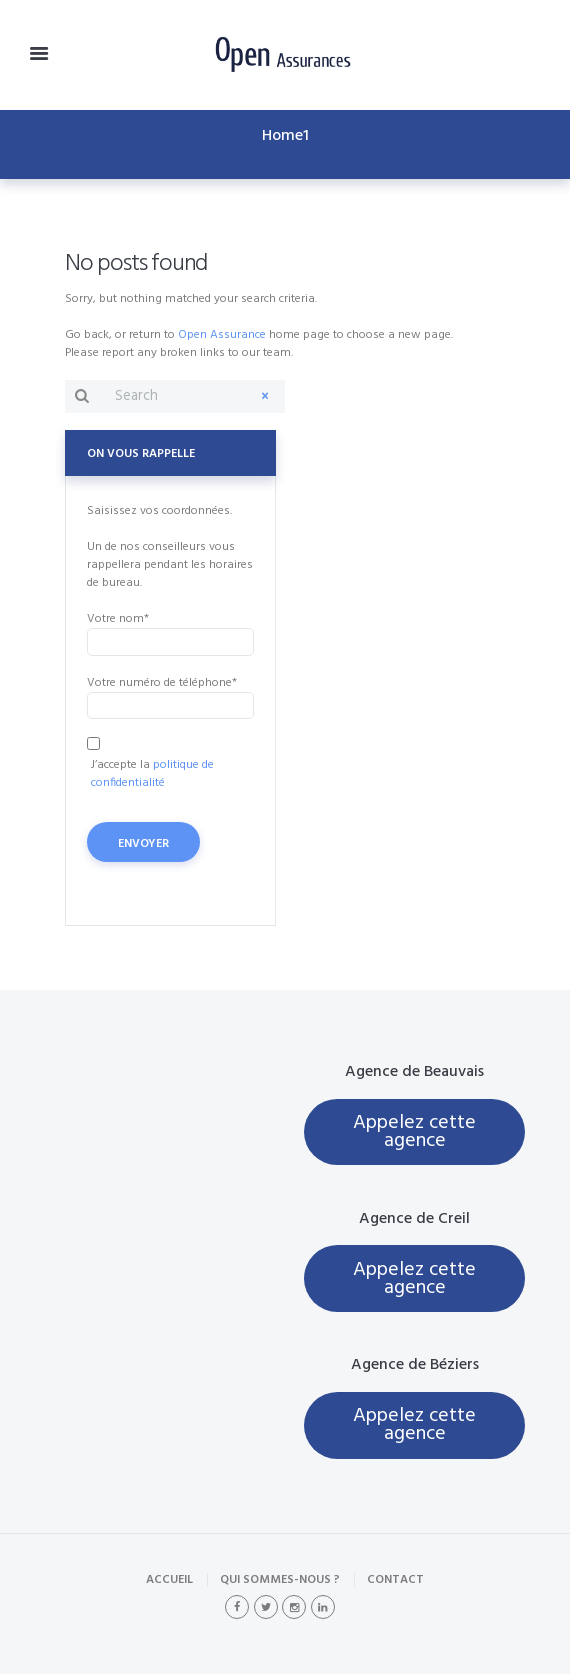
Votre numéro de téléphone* (170, 696)
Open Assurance (222, 335)
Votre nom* (170, 632)
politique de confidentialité (152, 774)
